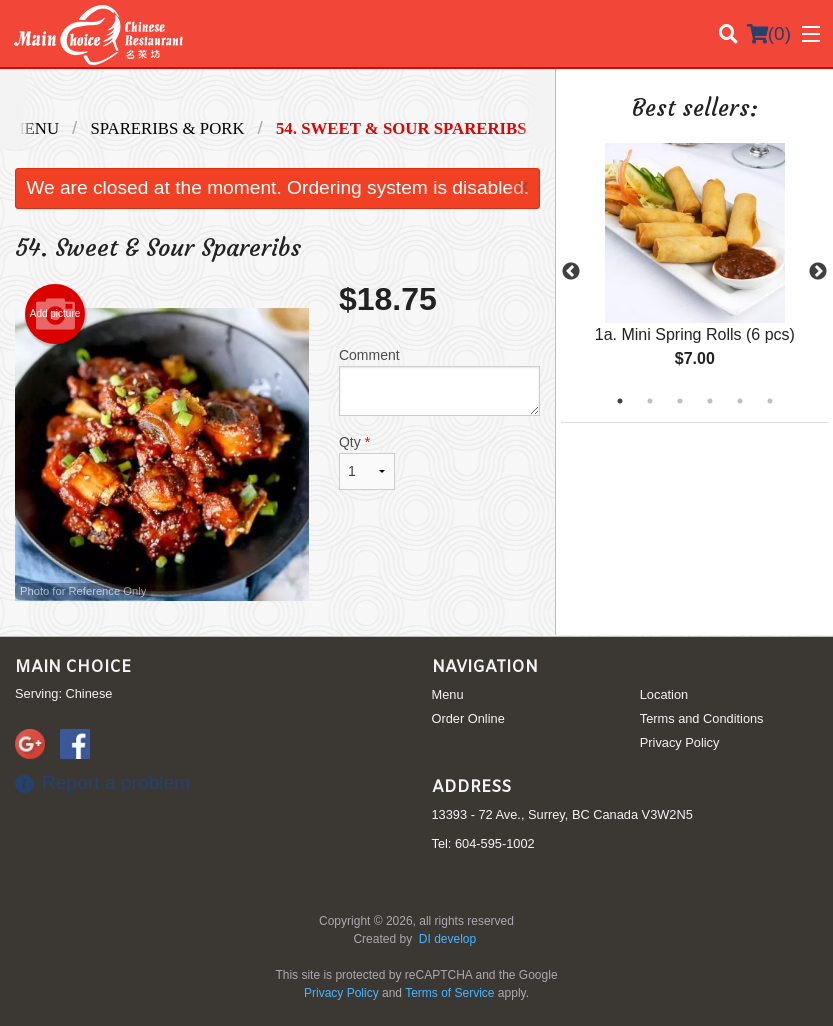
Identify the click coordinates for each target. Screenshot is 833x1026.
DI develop (447, 939)
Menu (448, 694)
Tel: (483, 843)
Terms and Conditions (702, 718)
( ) (769, 34)
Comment (439, 381)
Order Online (468, 718)
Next (818, 272)
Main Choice (73, 667)
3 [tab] (680, 401)
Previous (571, 272)
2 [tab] (650, 401)
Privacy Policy (680, 742)
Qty (367, 462)
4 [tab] (710, 401)
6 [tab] (770, 401)
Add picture (55, 314)
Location (664, 694)
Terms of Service (449, 993)
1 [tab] (620, 401)
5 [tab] (740, 401)
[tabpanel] (694, 272)
